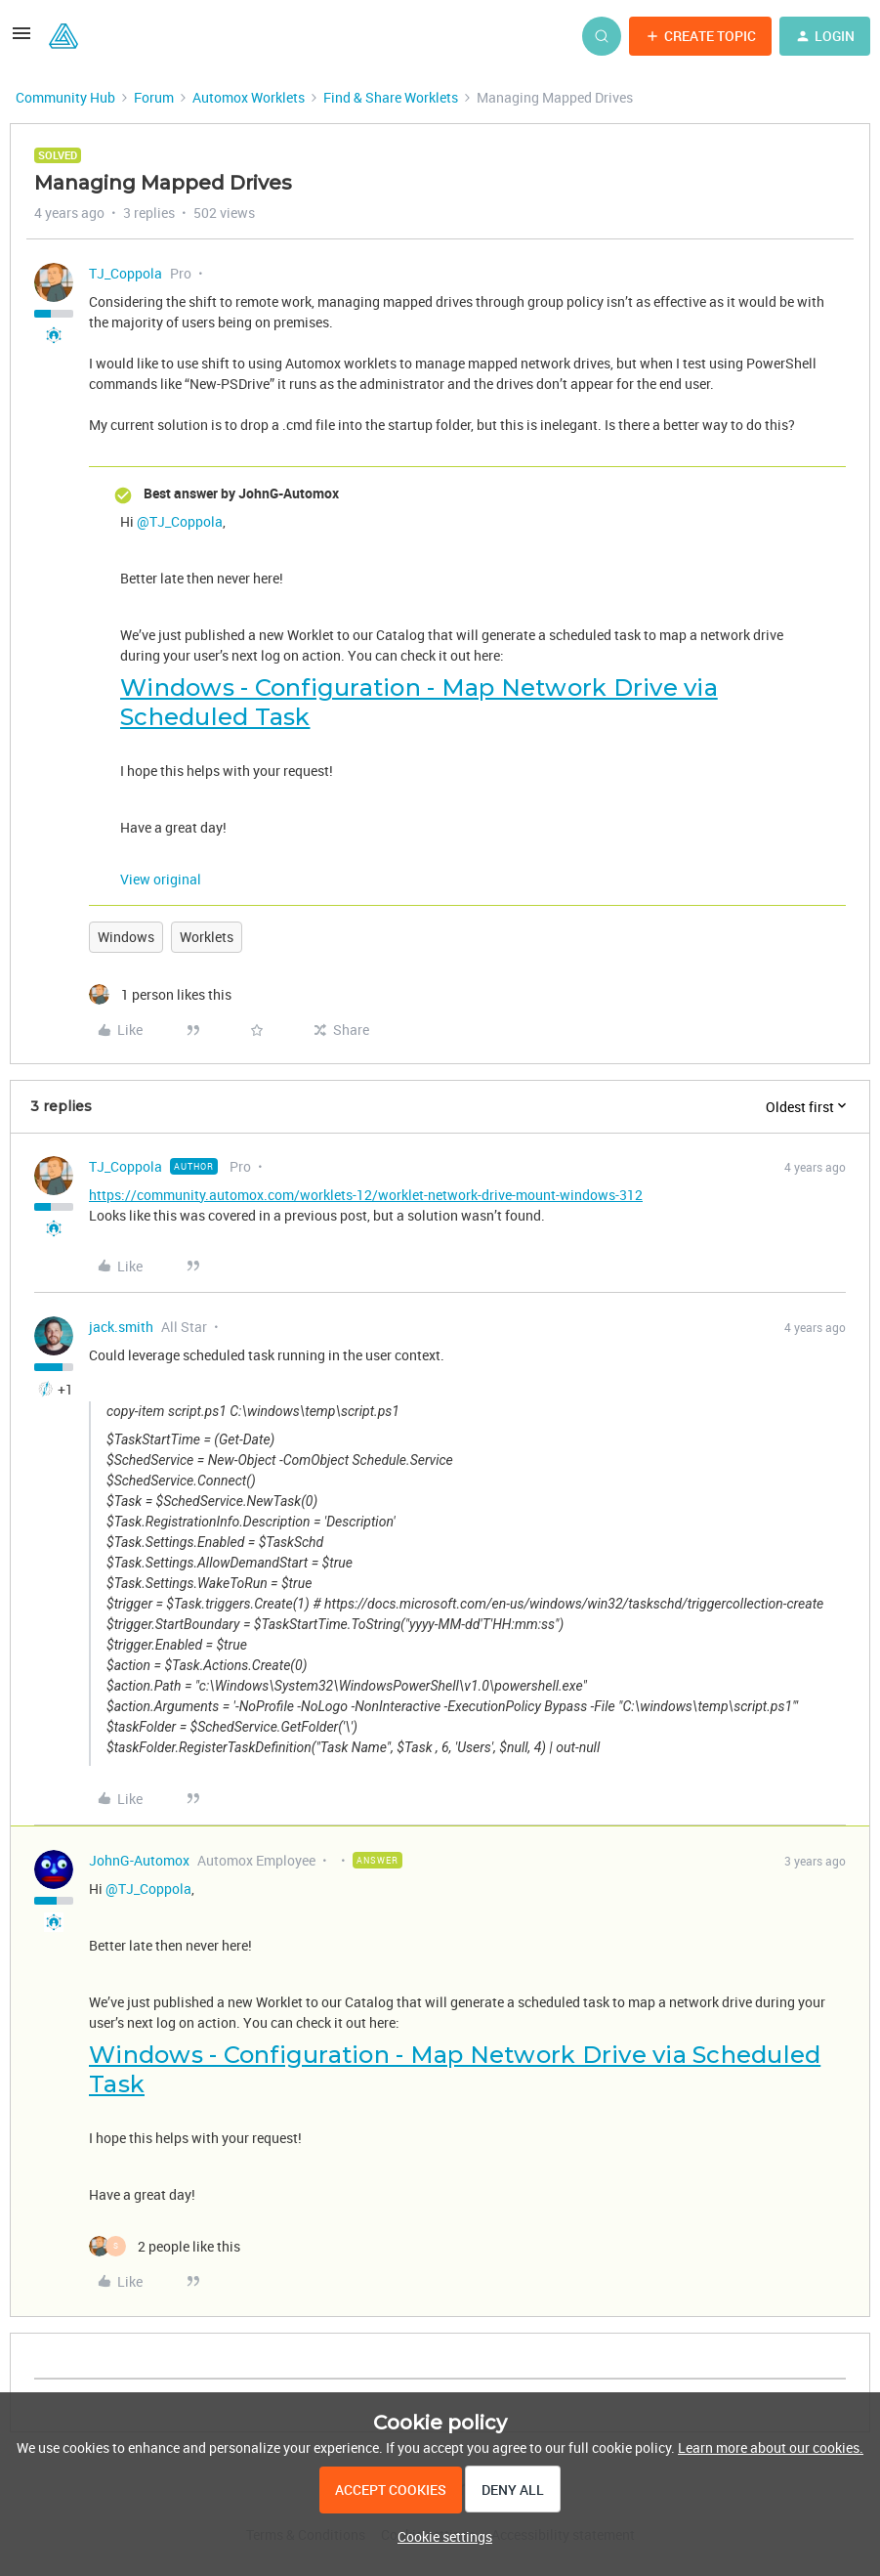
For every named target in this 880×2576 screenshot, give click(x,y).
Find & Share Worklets (390, 97)
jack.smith (121, 1326)
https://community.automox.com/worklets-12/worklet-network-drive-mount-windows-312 (366, 1194)
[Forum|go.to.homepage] (63, 36)
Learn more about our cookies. (770, 2447)
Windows (126, 936)
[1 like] (160, 994)
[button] (21, 39)
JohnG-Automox (139, 1860)
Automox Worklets (248, 97)
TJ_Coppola (125, 273)
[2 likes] (164, 2246)
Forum (154, 97)
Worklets (206, 936)
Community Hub (65, 97)
